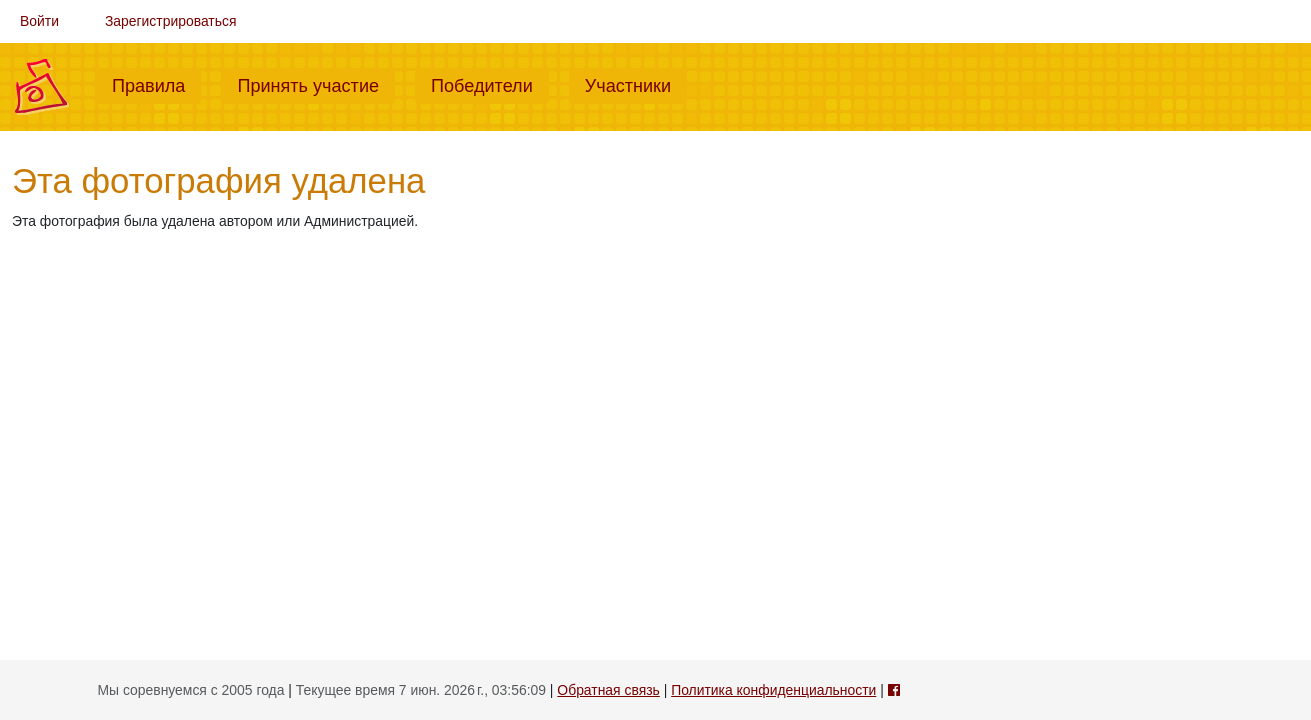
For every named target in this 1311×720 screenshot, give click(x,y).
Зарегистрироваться (171, 21)
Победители (490, 84)
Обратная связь (608, 690)
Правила (156, 84)
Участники (636, 84)
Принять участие (316, 84)
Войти (39, 21)
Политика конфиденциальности (773, 690)
